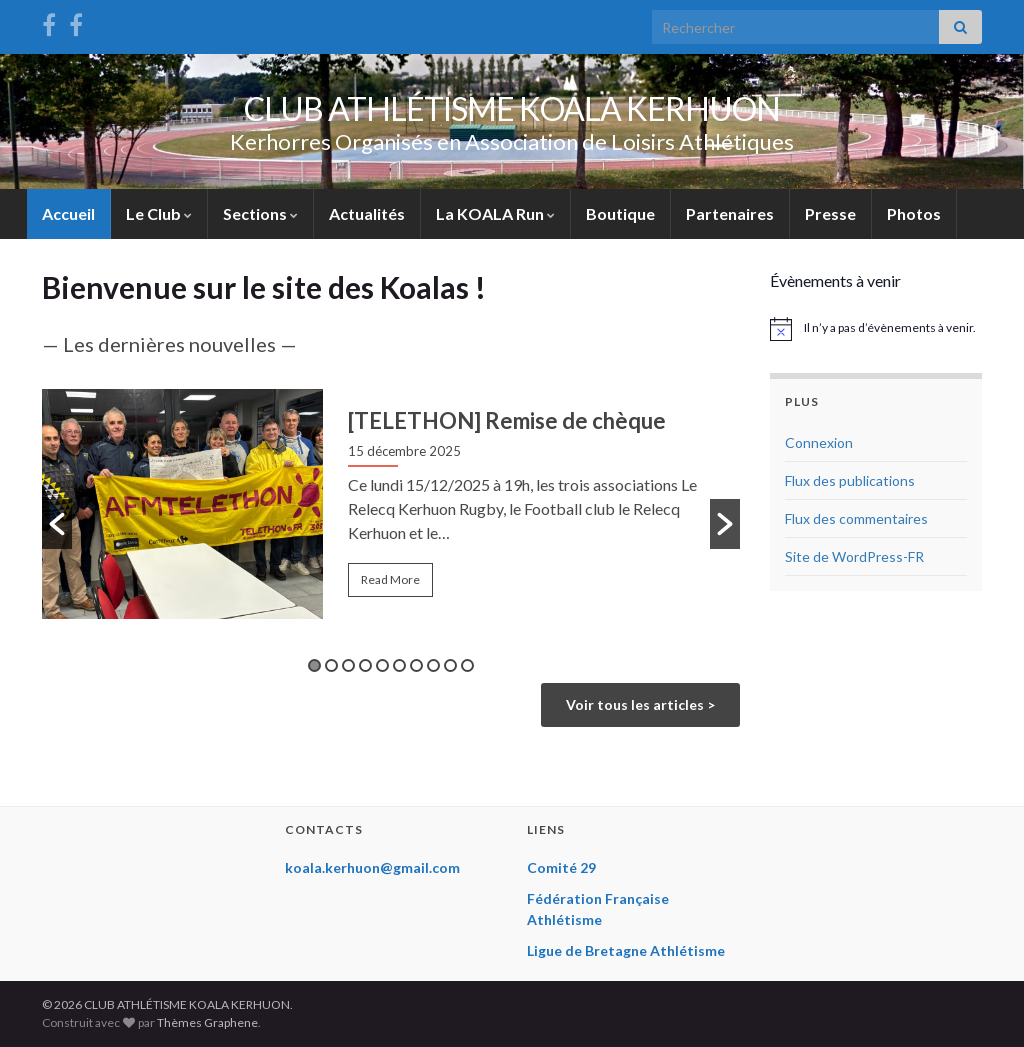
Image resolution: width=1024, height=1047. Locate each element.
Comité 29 (561, 867)
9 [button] (450, 665)
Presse (830, 213)
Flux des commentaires (856, 518)
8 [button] (433, 665)
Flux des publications (850, 480)
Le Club (159, 213)
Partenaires (730, 213)
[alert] (876, 329)
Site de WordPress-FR (854, 556)
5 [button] (382, 665)
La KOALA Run (495, 213)
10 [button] (467, 665)
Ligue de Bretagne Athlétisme (626, 950)
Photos (914, 213)
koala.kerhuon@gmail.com (372, 867)
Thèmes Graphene (207, 1022)
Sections (260, 213)
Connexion (819, 442)
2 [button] (331, 665)
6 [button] (399, 665)
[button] (57, 524)
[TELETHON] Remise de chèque (507, 420)
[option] (391, 507)
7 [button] (416, 665)
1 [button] (314, 665)
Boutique (620, 213)
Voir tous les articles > (640, 704)
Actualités (367, 213)
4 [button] (365, 665)
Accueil (68, 213)
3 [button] (348, 665)
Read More (390, 579)
